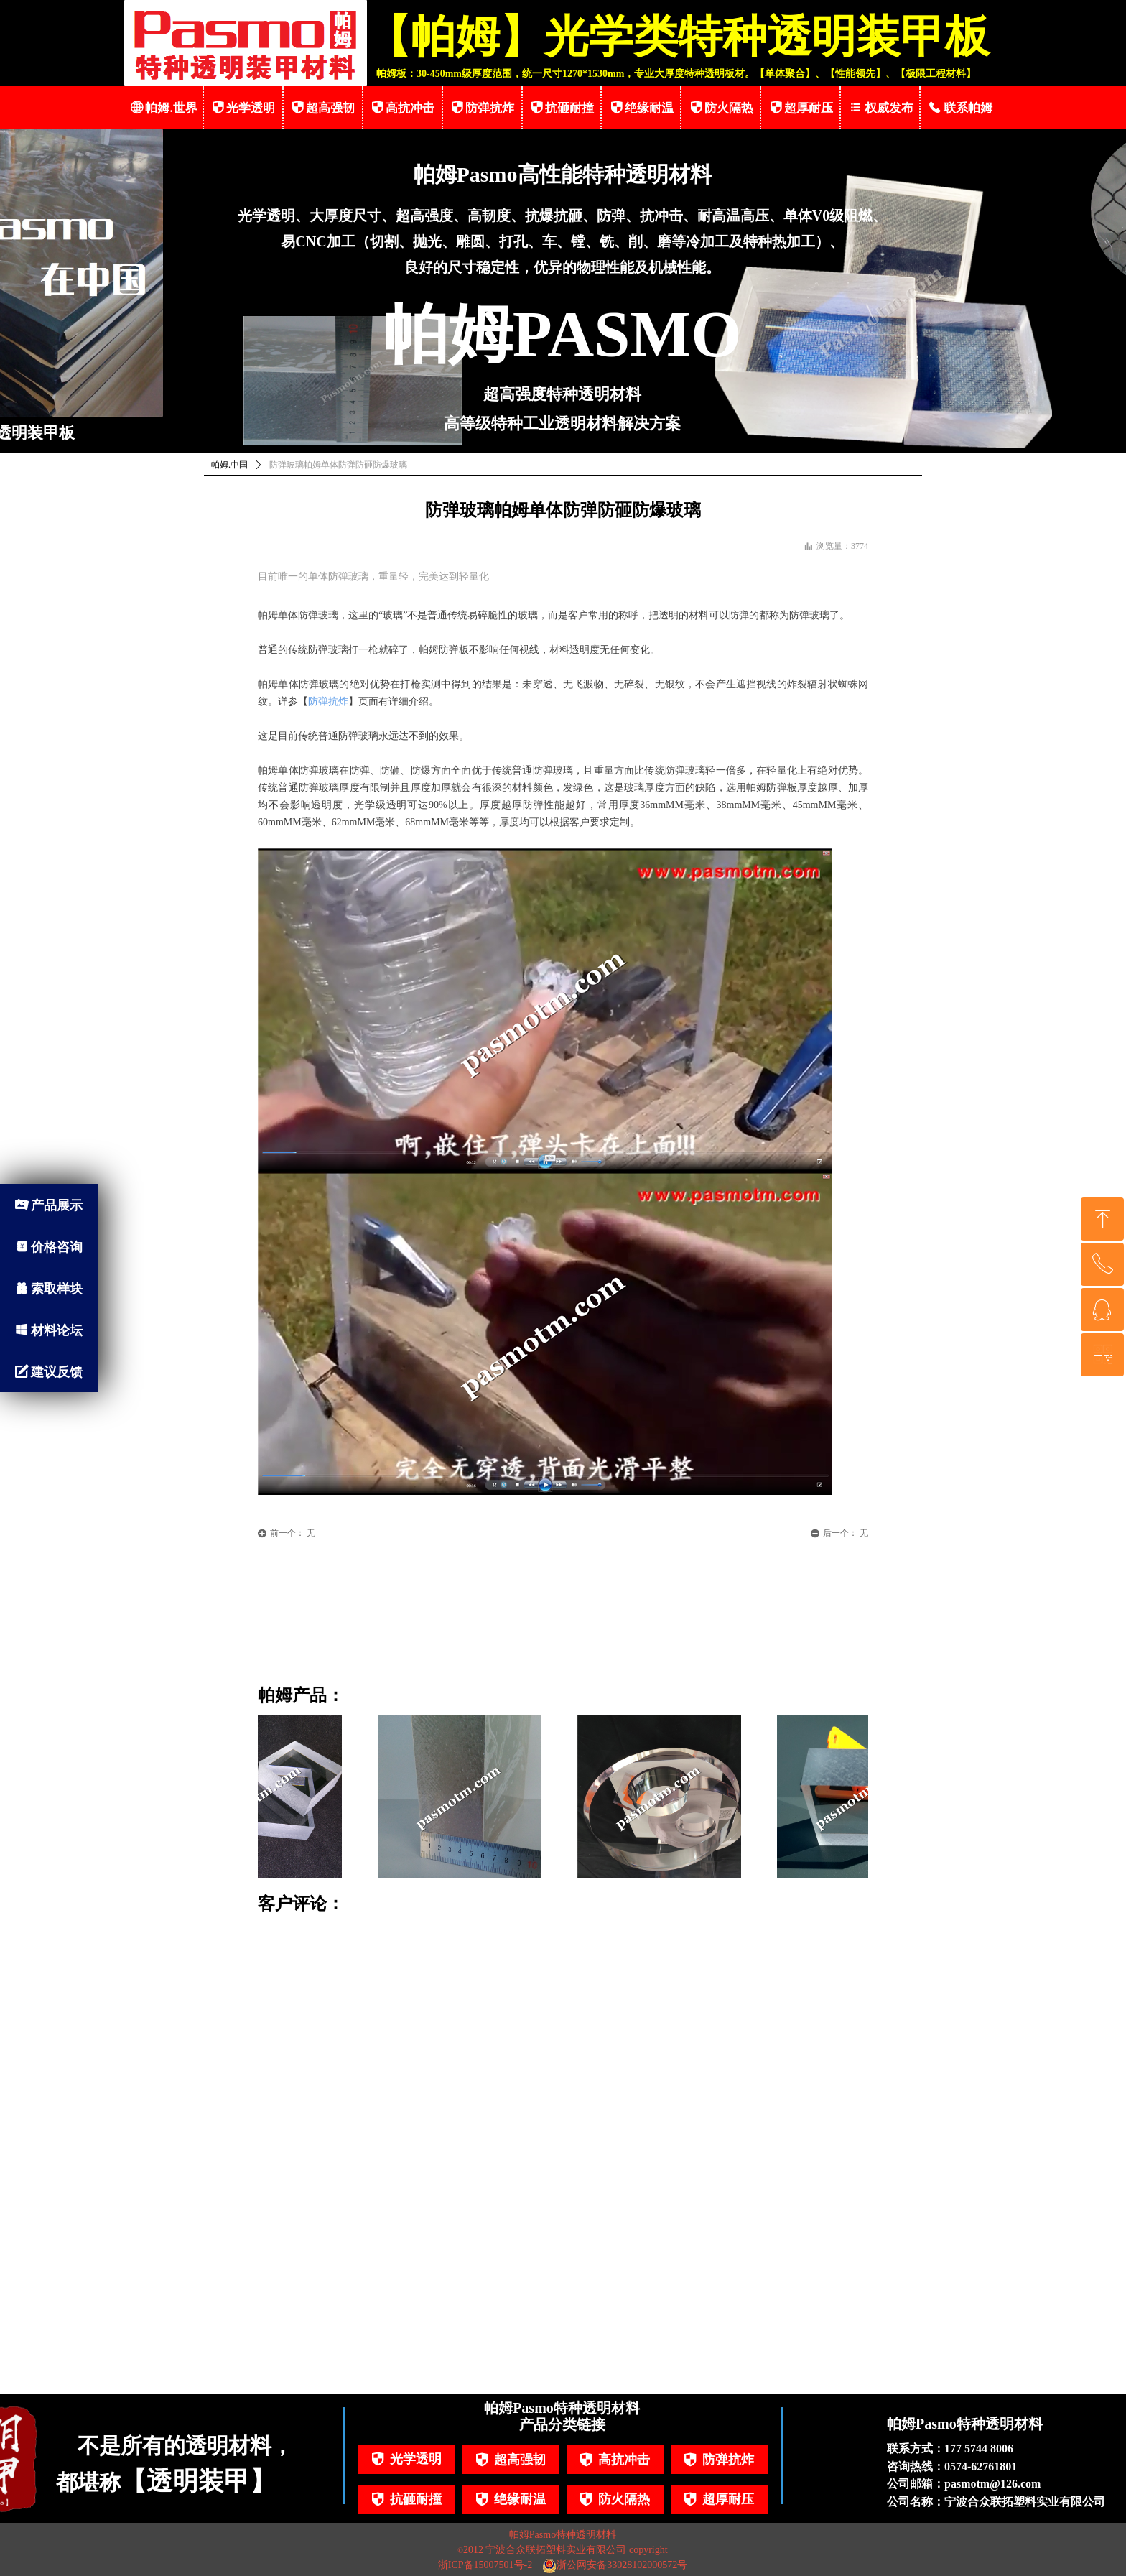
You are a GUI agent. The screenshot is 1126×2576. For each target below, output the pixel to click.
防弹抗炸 (328, 701)
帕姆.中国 (229, 465)
